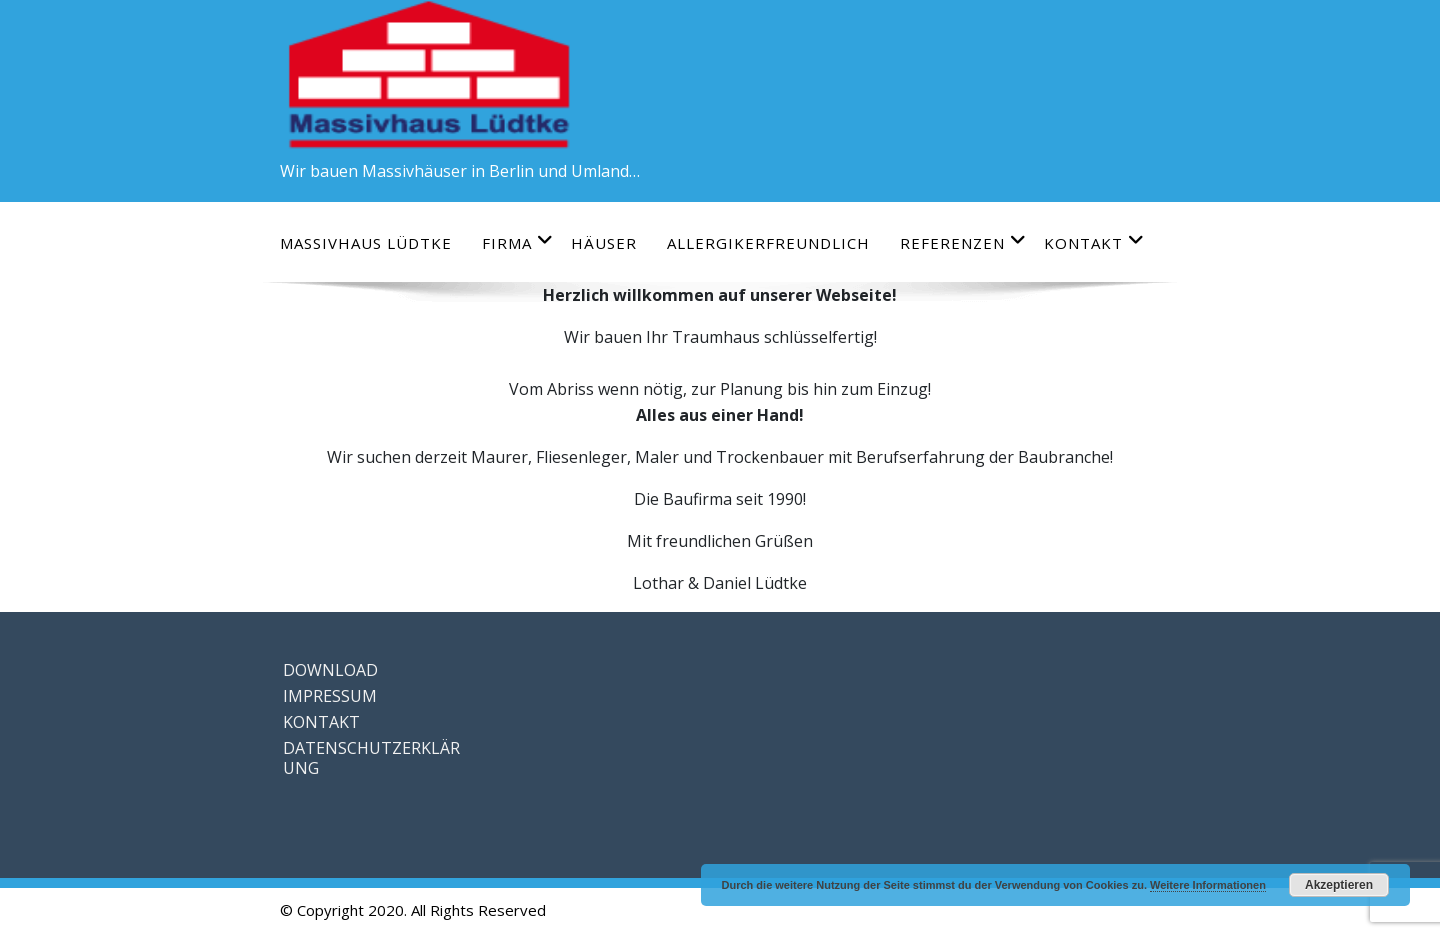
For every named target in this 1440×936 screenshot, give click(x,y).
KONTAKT (1094, 242)
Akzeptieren (1339, 885)
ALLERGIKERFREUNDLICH (768, 243)
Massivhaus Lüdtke (366, 243)
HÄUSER (604, 243)
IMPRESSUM (330, 696)
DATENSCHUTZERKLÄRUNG (371, 758)
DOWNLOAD (330, 670)
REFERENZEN (963, 242)
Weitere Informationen (1208, 885)
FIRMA (518, 242)
